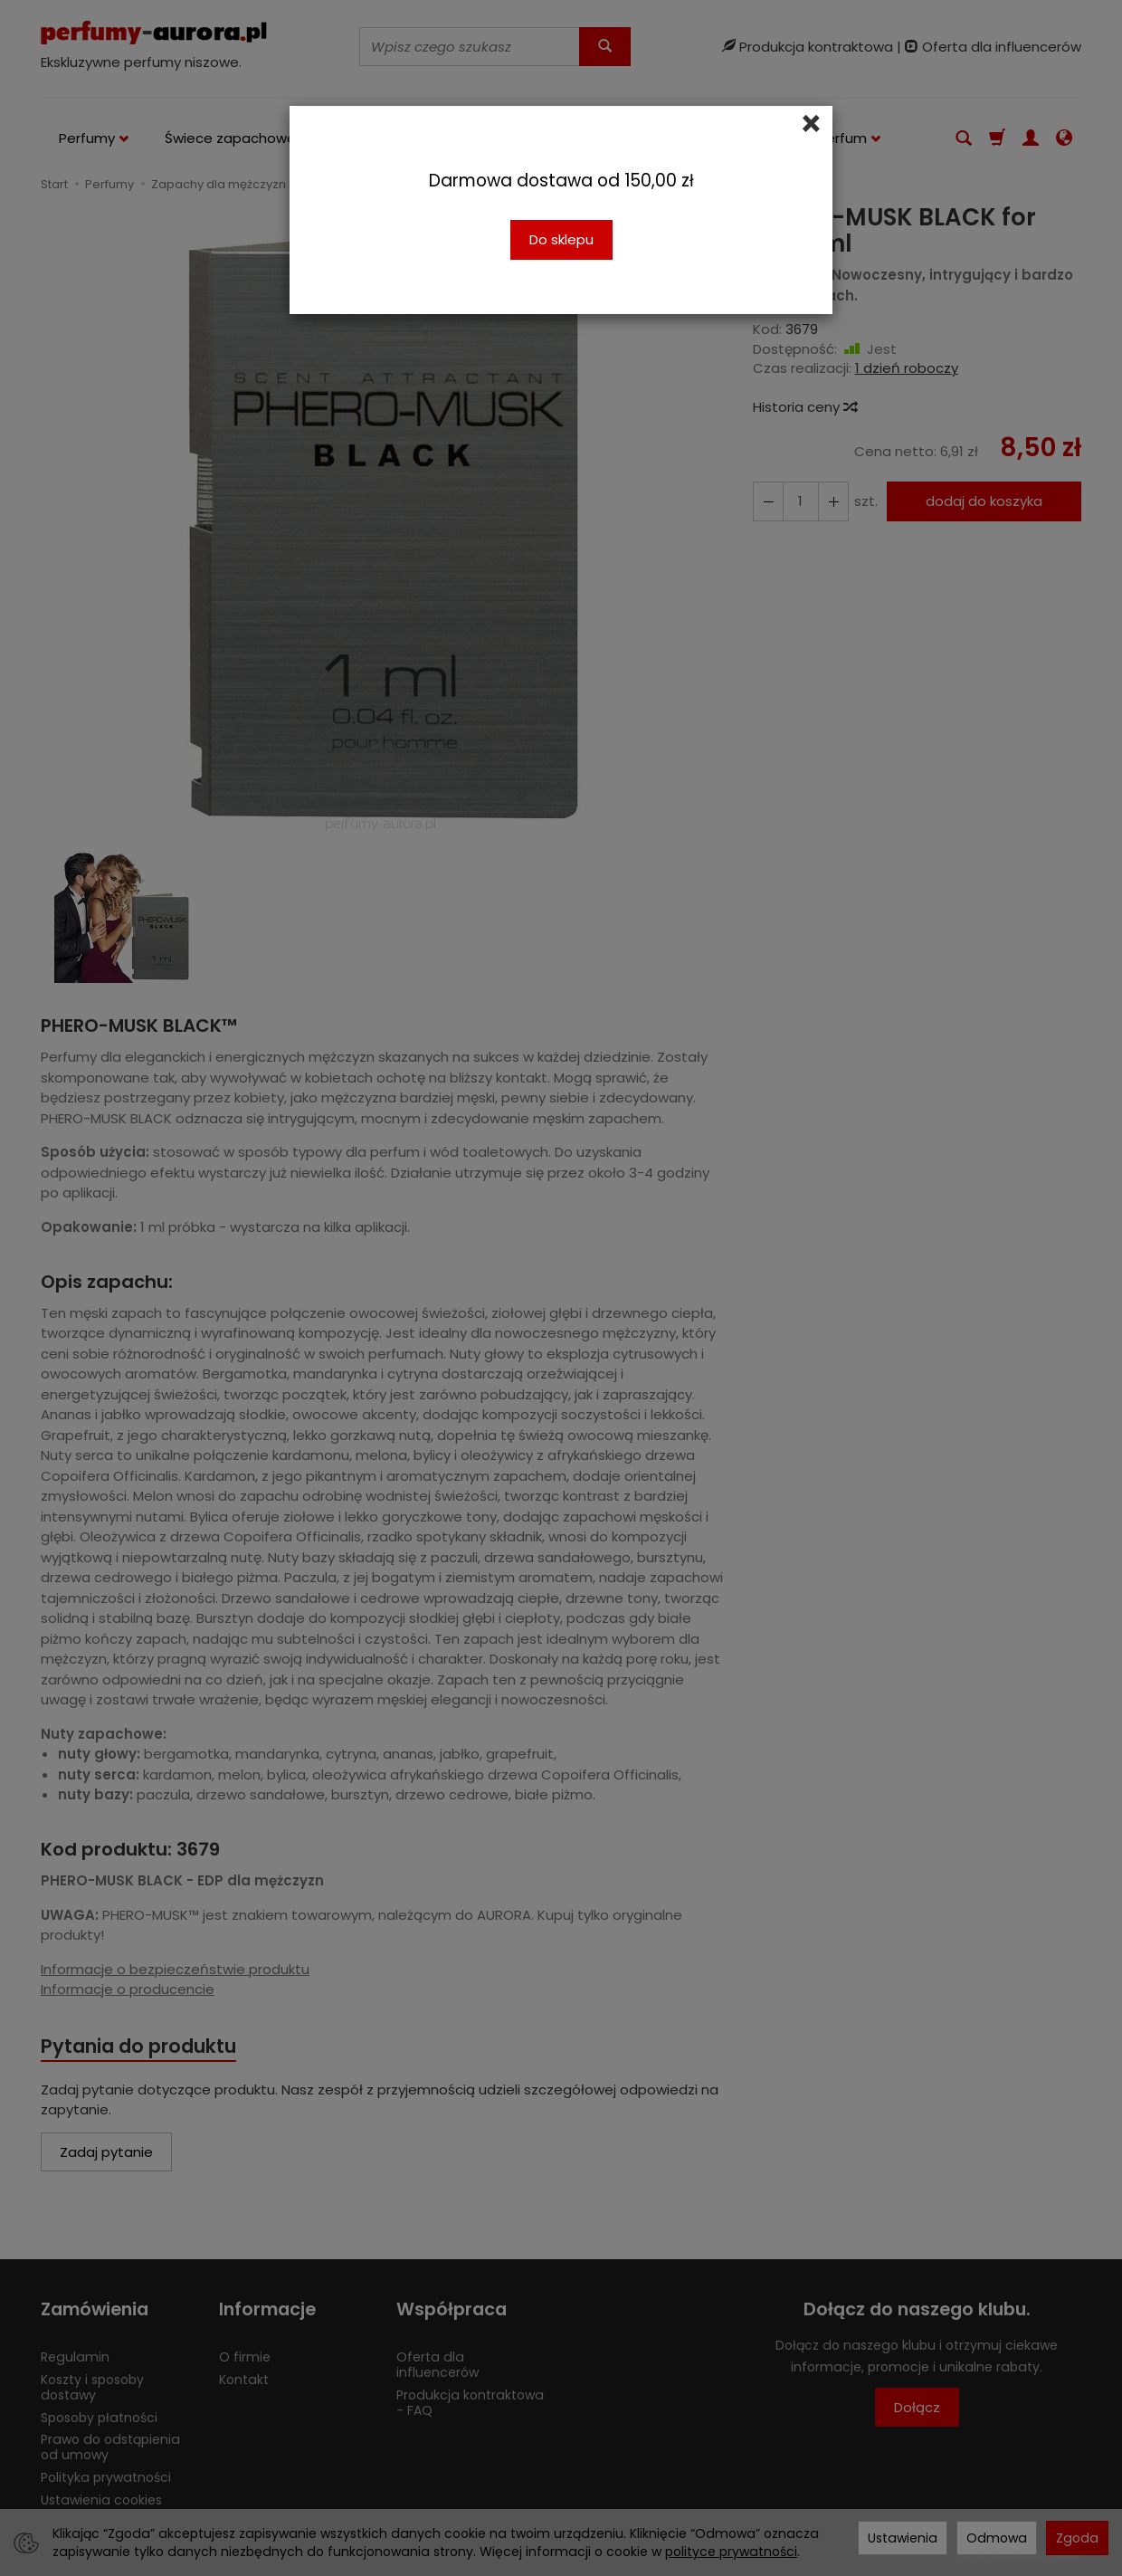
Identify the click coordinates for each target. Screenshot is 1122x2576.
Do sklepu (561, 239)
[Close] (811, 124)
